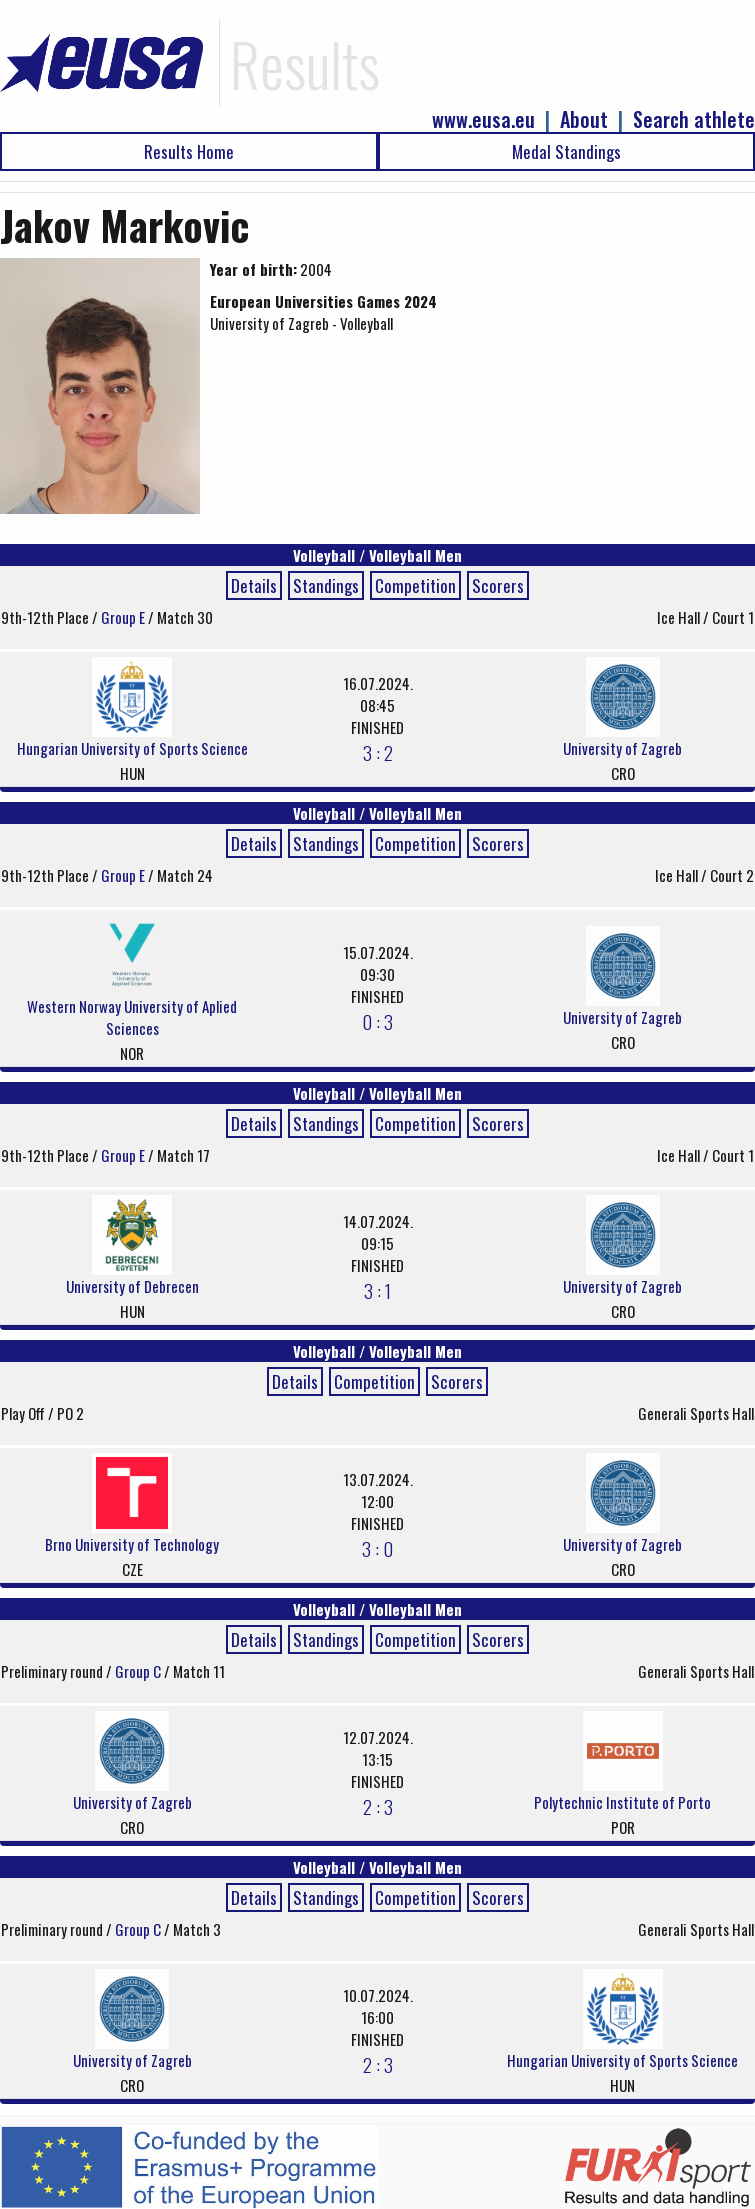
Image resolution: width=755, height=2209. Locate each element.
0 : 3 (377, 1021)
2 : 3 (378, 1806)
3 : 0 (377, 1548)
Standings (326, 585)
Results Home (189, 151)
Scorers (498, 585)
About (584, 119)
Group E (124, 617)
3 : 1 (377, 1290)
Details (254, 585)
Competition (415, 585)
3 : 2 (378, 752)
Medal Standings (566, 151)
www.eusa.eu (483, 119)
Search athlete (694, 119)
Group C (139, 1671)
